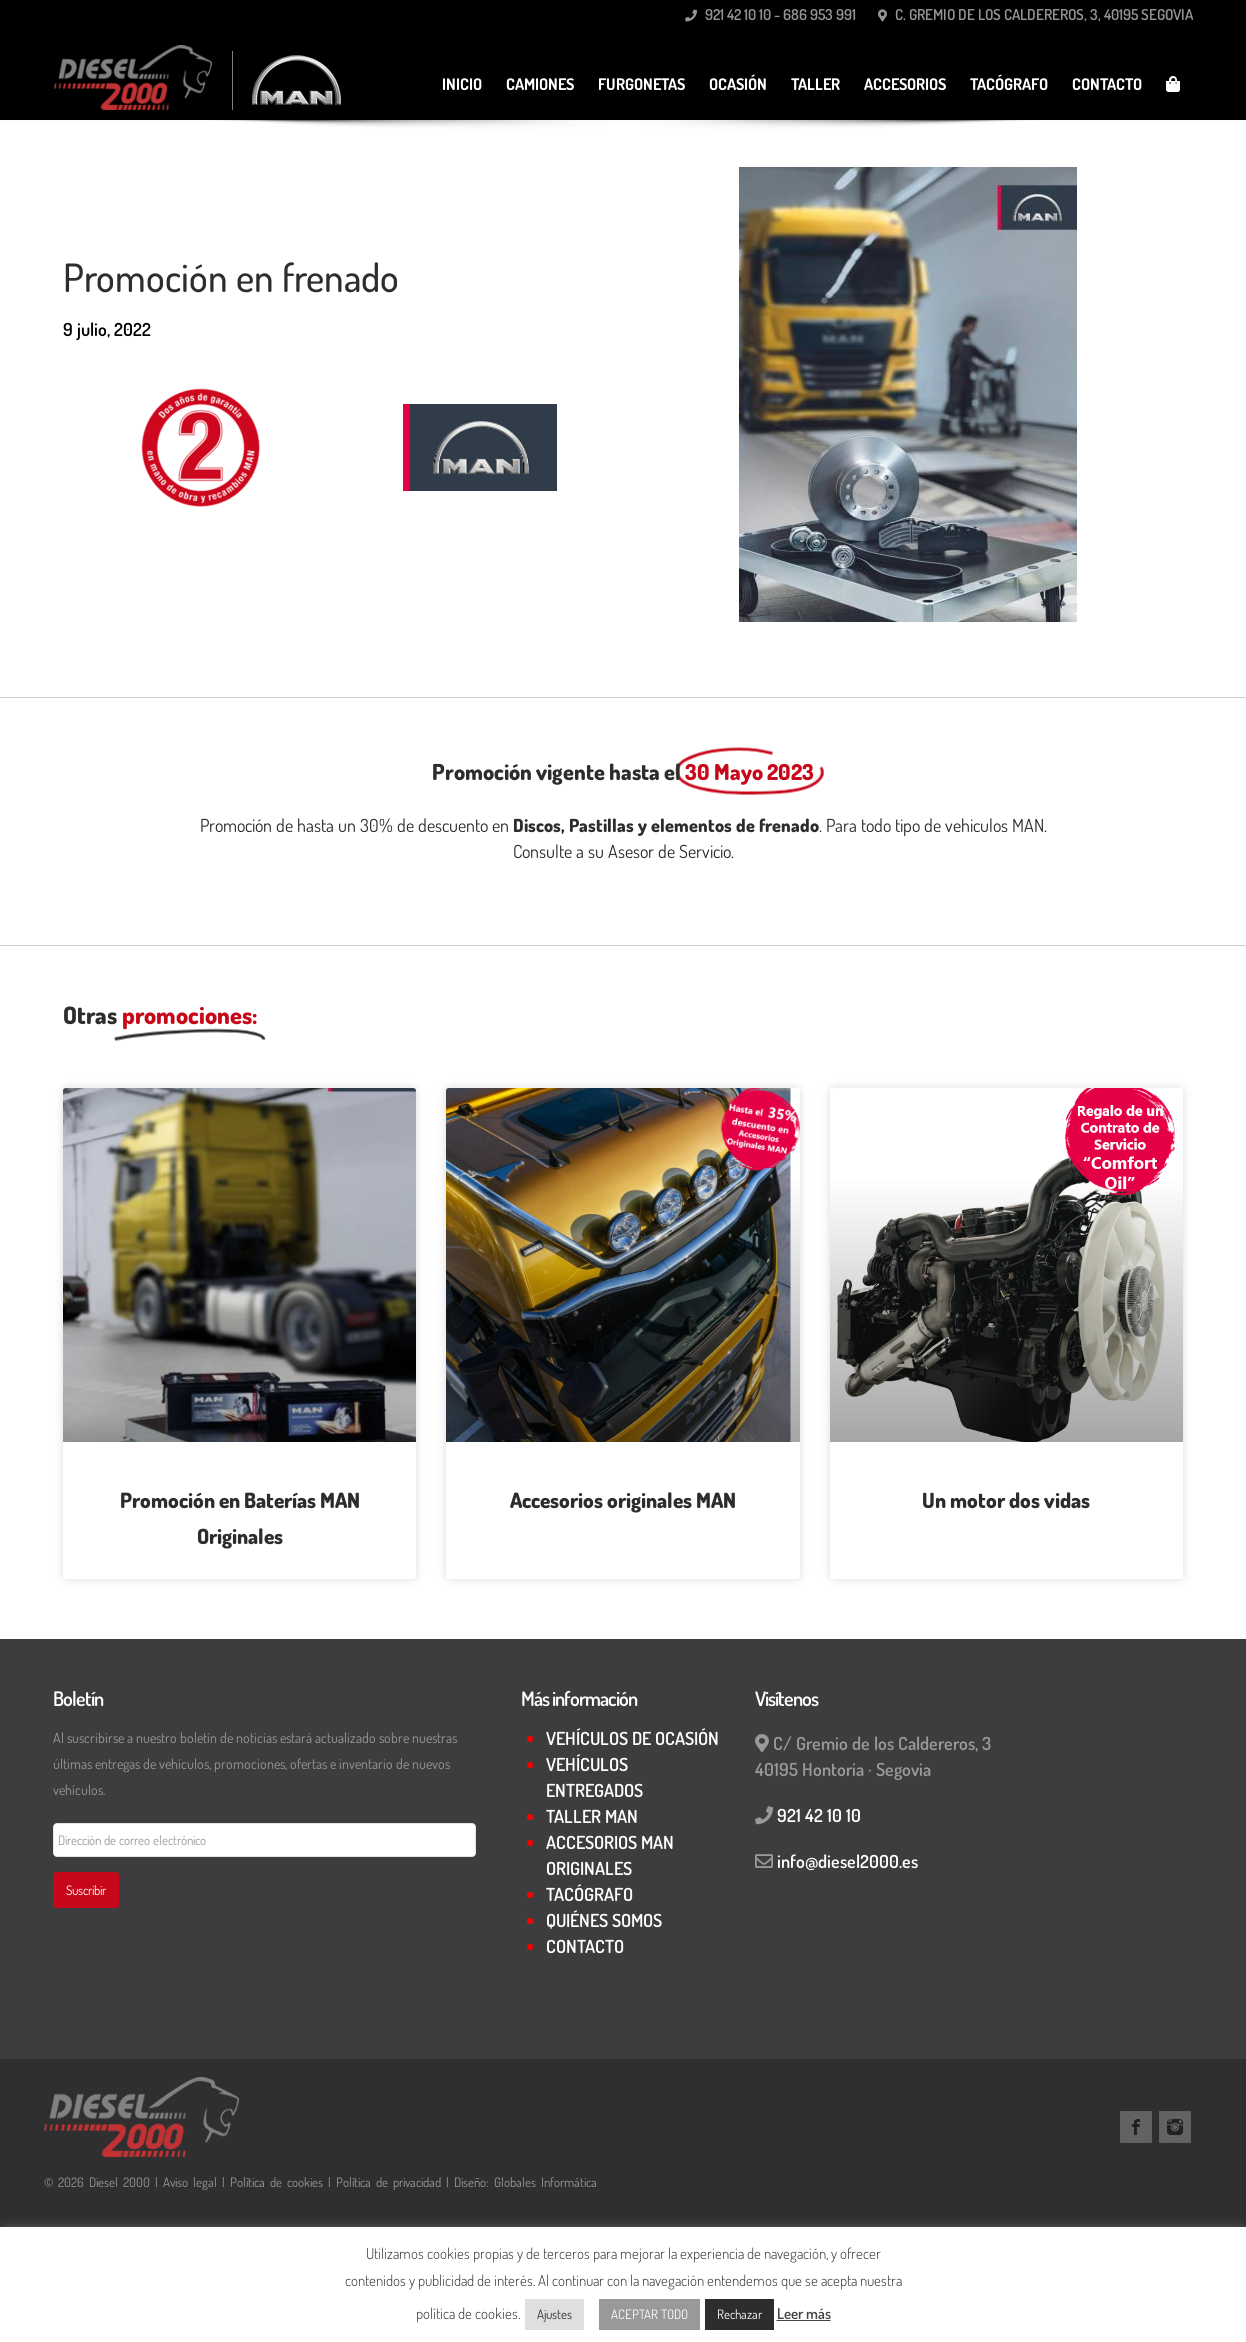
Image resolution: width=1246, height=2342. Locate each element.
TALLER (815, 84)
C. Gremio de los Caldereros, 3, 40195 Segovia (1035, 14)
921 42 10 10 (819, 1815)
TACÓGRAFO (1009, 84)
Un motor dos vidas (1006, 1499)
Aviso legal (192, 2182)
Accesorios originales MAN (623, 1499)
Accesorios (905, 84)
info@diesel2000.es (847, 1861)
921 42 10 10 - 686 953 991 (770, 14)
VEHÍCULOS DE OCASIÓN (632, 1738)
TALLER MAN (592, 1816)
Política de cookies (276, 2182)
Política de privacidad (388, 2182)
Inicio (462, 84)
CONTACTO (1107, 84)
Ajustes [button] (554, 2314)
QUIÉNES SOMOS (604, 1920)
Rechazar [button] (739, 2314)
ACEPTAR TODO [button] (649, 2314)
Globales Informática (545, 2182)
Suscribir (86, 1890)
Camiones (540, 84)
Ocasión (738, 84)
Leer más (804, 2313)
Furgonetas (641, 84)
